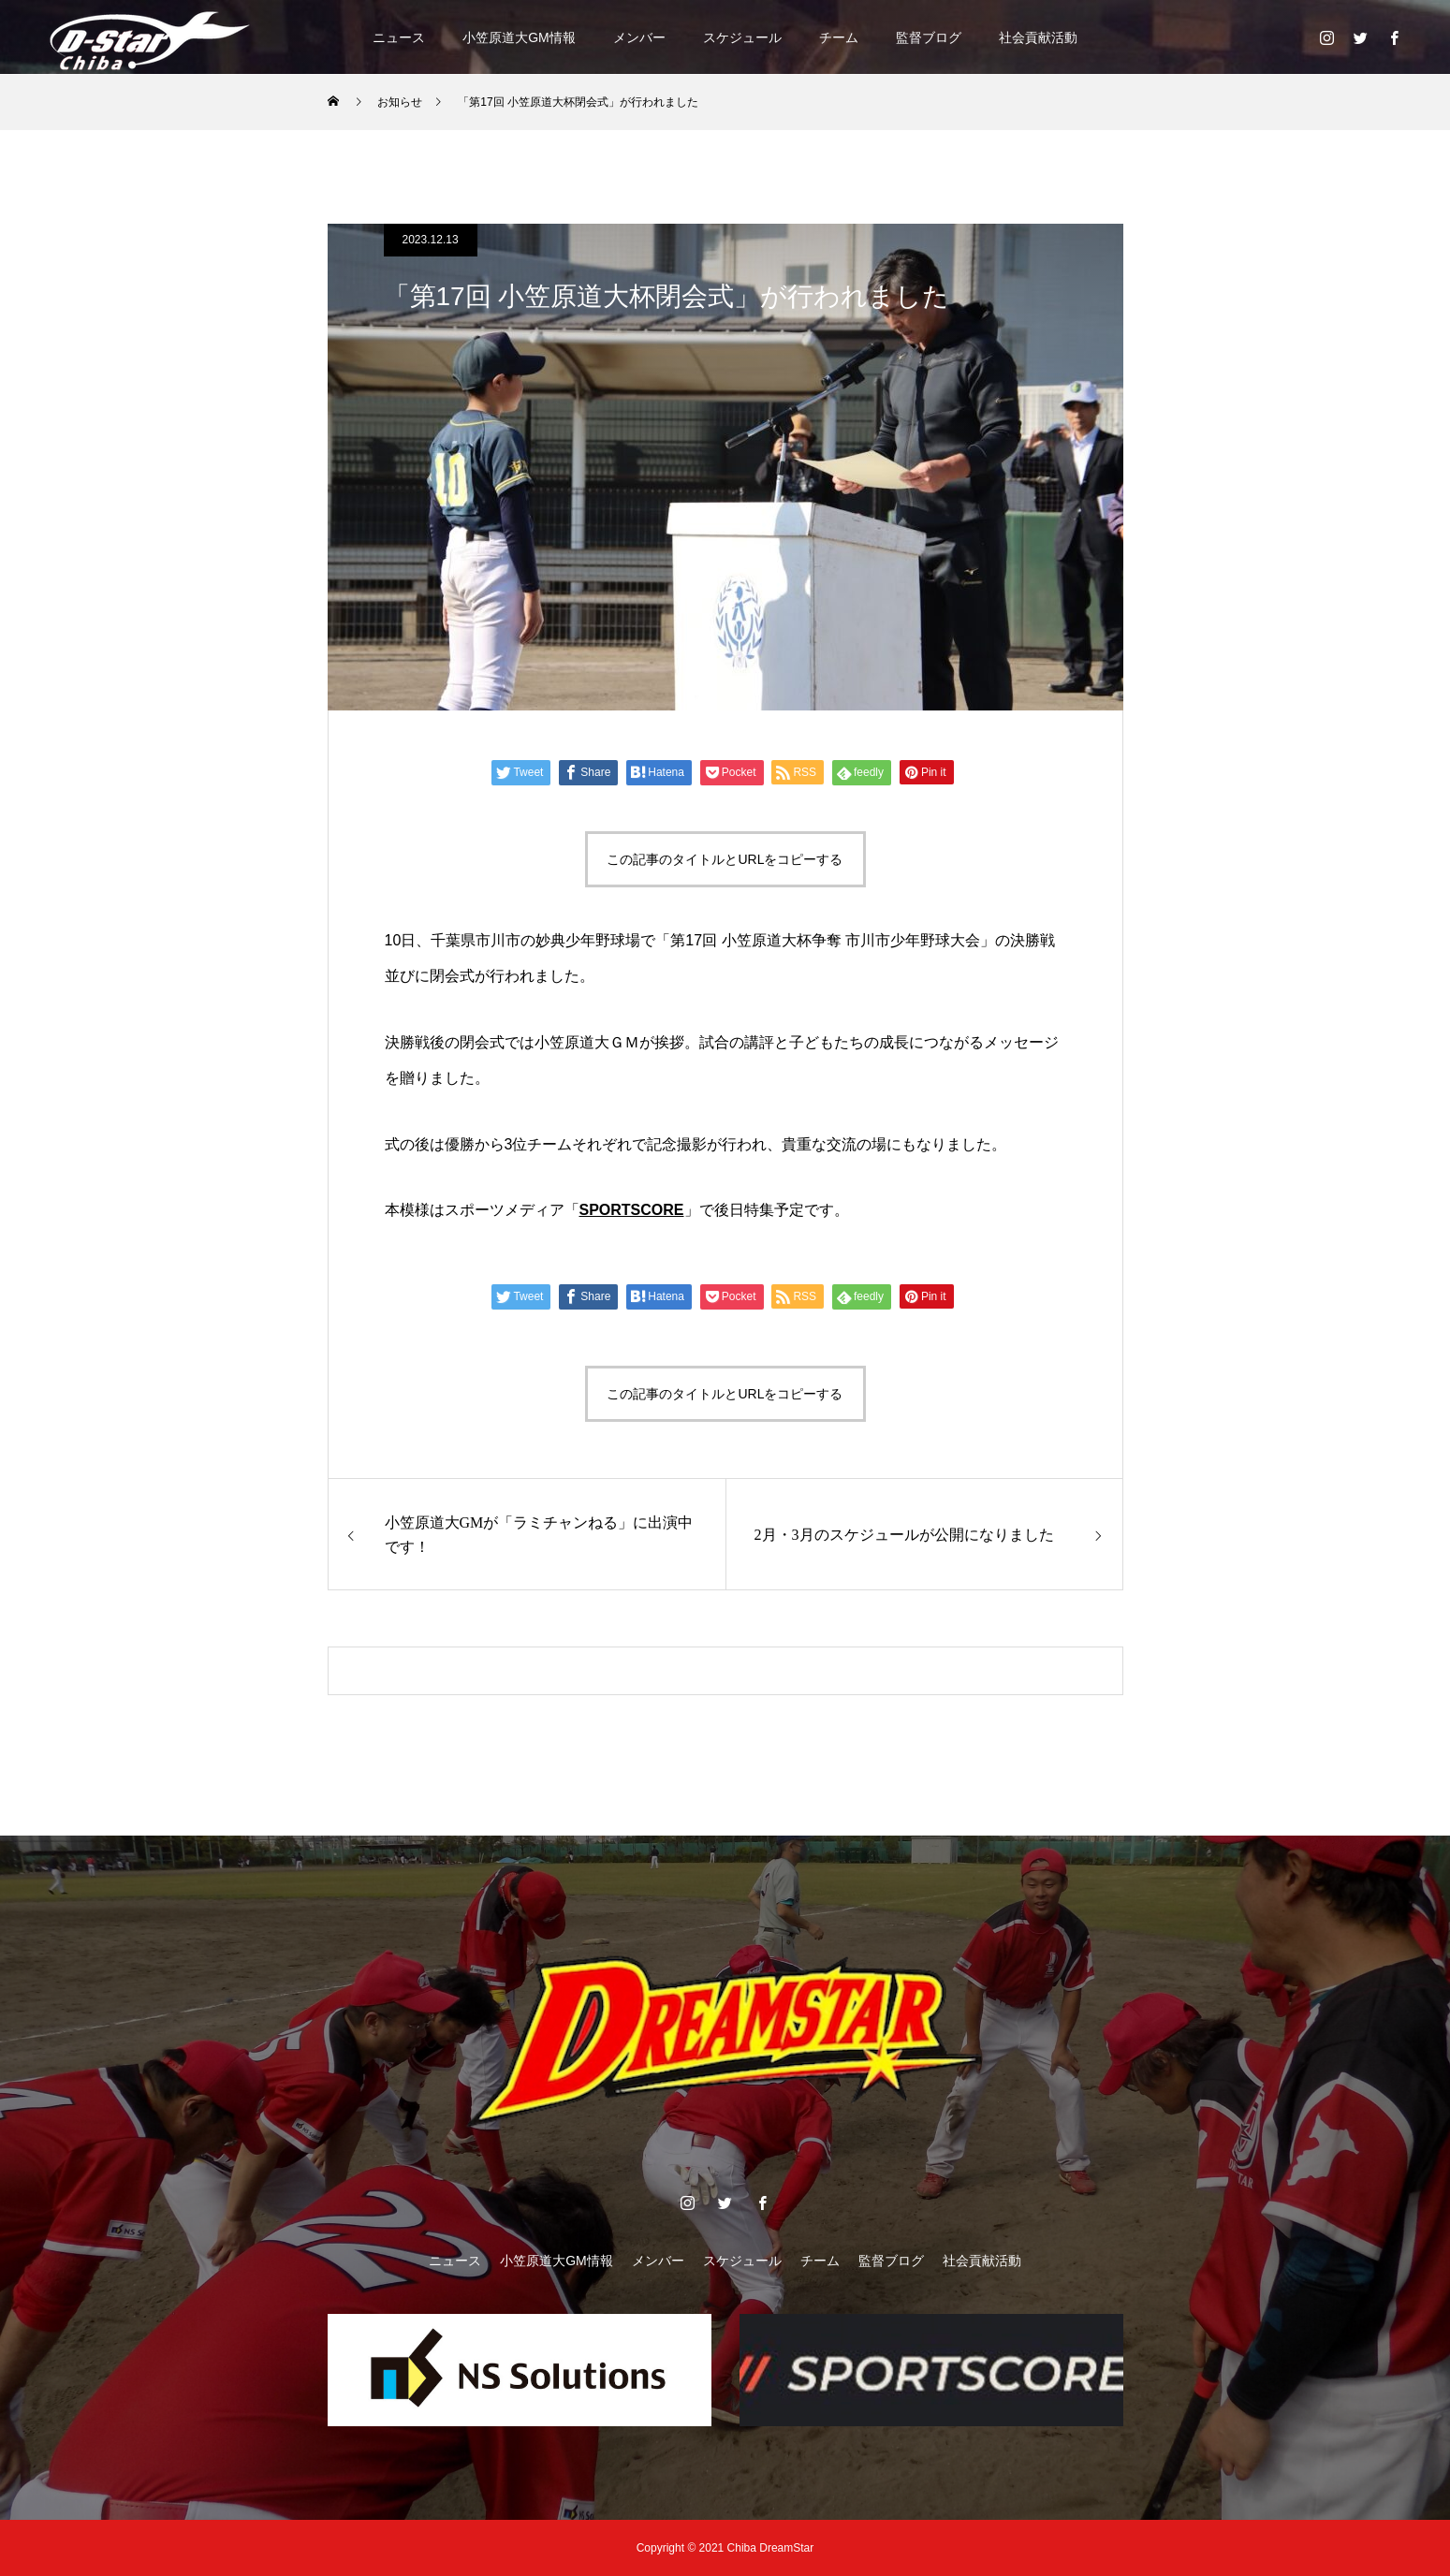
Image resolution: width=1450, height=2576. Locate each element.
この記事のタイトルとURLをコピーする (724, 859)
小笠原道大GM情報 (519, 37)
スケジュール (742, 37)
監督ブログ (928, 37)
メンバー (639, 37)
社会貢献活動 (1038, 37)
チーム (838, 37)
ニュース (399, 37)
